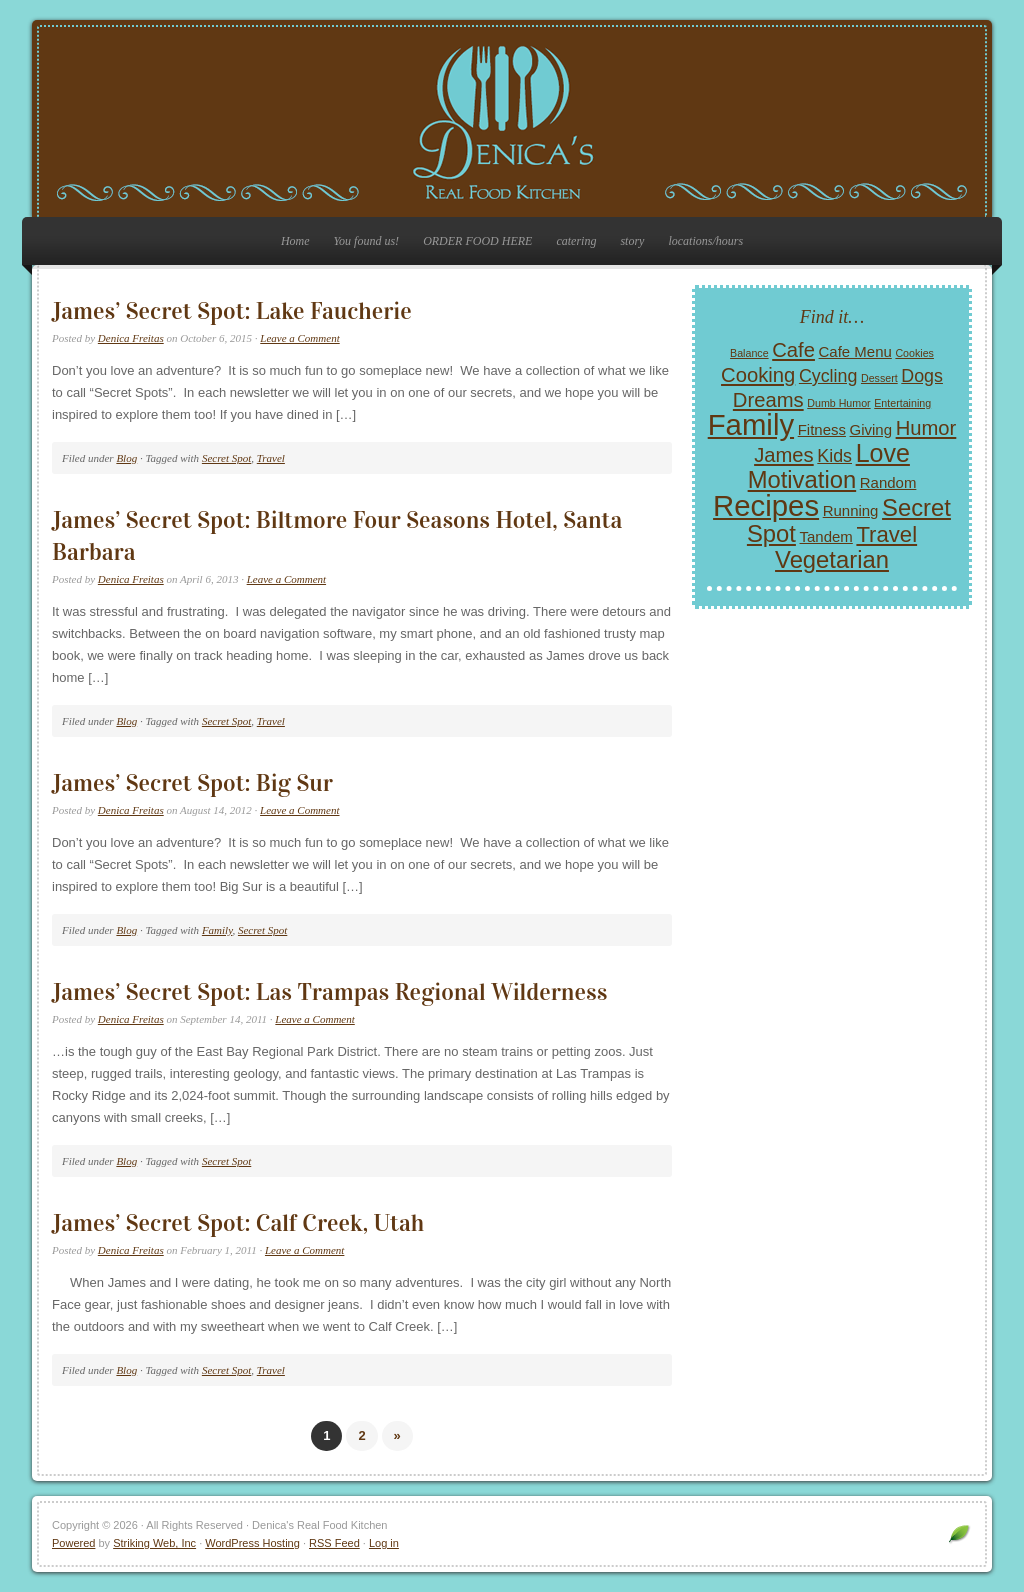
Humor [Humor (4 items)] (926, 428)
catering (576, 241)
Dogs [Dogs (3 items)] (922, 376)
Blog (126, 458)
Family (217, 930)
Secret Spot (226, 458)
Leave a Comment (299, 338)
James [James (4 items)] (784, 455)
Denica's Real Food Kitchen (512, 122)
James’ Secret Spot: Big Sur (192, 783)
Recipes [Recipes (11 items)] (766, 505)
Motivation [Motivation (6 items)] (802, 479)
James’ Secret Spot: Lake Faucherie (232, 311)
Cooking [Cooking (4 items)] (758, 375)
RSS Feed (334, 1543)
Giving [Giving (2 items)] (871, 429)
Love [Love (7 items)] (883, 453)
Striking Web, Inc (154, 1543)
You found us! (367, 241)
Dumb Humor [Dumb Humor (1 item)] (838, 403)
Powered (73, 1543)
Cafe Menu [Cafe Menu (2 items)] (855, 351)
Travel (271, 458)
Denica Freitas (131, 338)
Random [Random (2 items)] (888, 482)
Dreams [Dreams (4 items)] (768, 400)
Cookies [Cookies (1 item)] (914, 353)
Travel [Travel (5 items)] (886, 534)
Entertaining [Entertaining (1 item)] (902, 403)
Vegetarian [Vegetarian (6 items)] (832, 559)
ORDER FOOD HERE (477, 241)
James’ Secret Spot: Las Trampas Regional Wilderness (329, 992)
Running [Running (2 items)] (851, 510)
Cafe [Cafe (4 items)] (793, 350)
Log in (384, 1543)
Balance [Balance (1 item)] (749, 353)
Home (295, 241)
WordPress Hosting (252, 1543)
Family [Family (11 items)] (751, 424)
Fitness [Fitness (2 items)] (822, 429)
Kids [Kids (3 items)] (834, 456)
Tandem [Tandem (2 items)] (826, 536)
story (632, 241)
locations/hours (705, 241)
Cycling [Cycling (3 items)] (828, 376)
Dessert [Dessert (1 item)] (879, 378)
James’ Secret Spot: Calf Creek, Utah (238, 1223)
